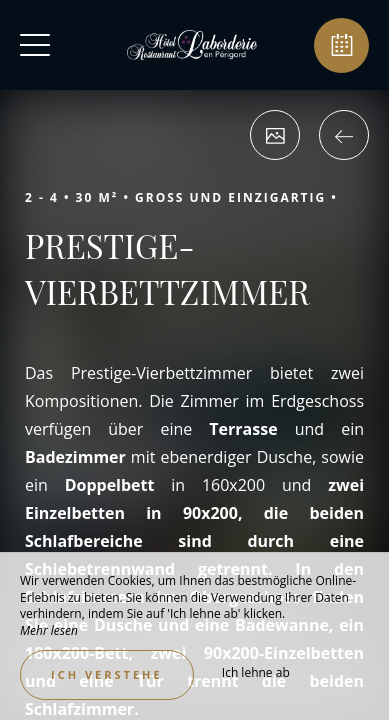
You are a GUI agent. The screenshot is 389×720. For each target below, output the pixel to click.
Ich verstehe (107, 674)
